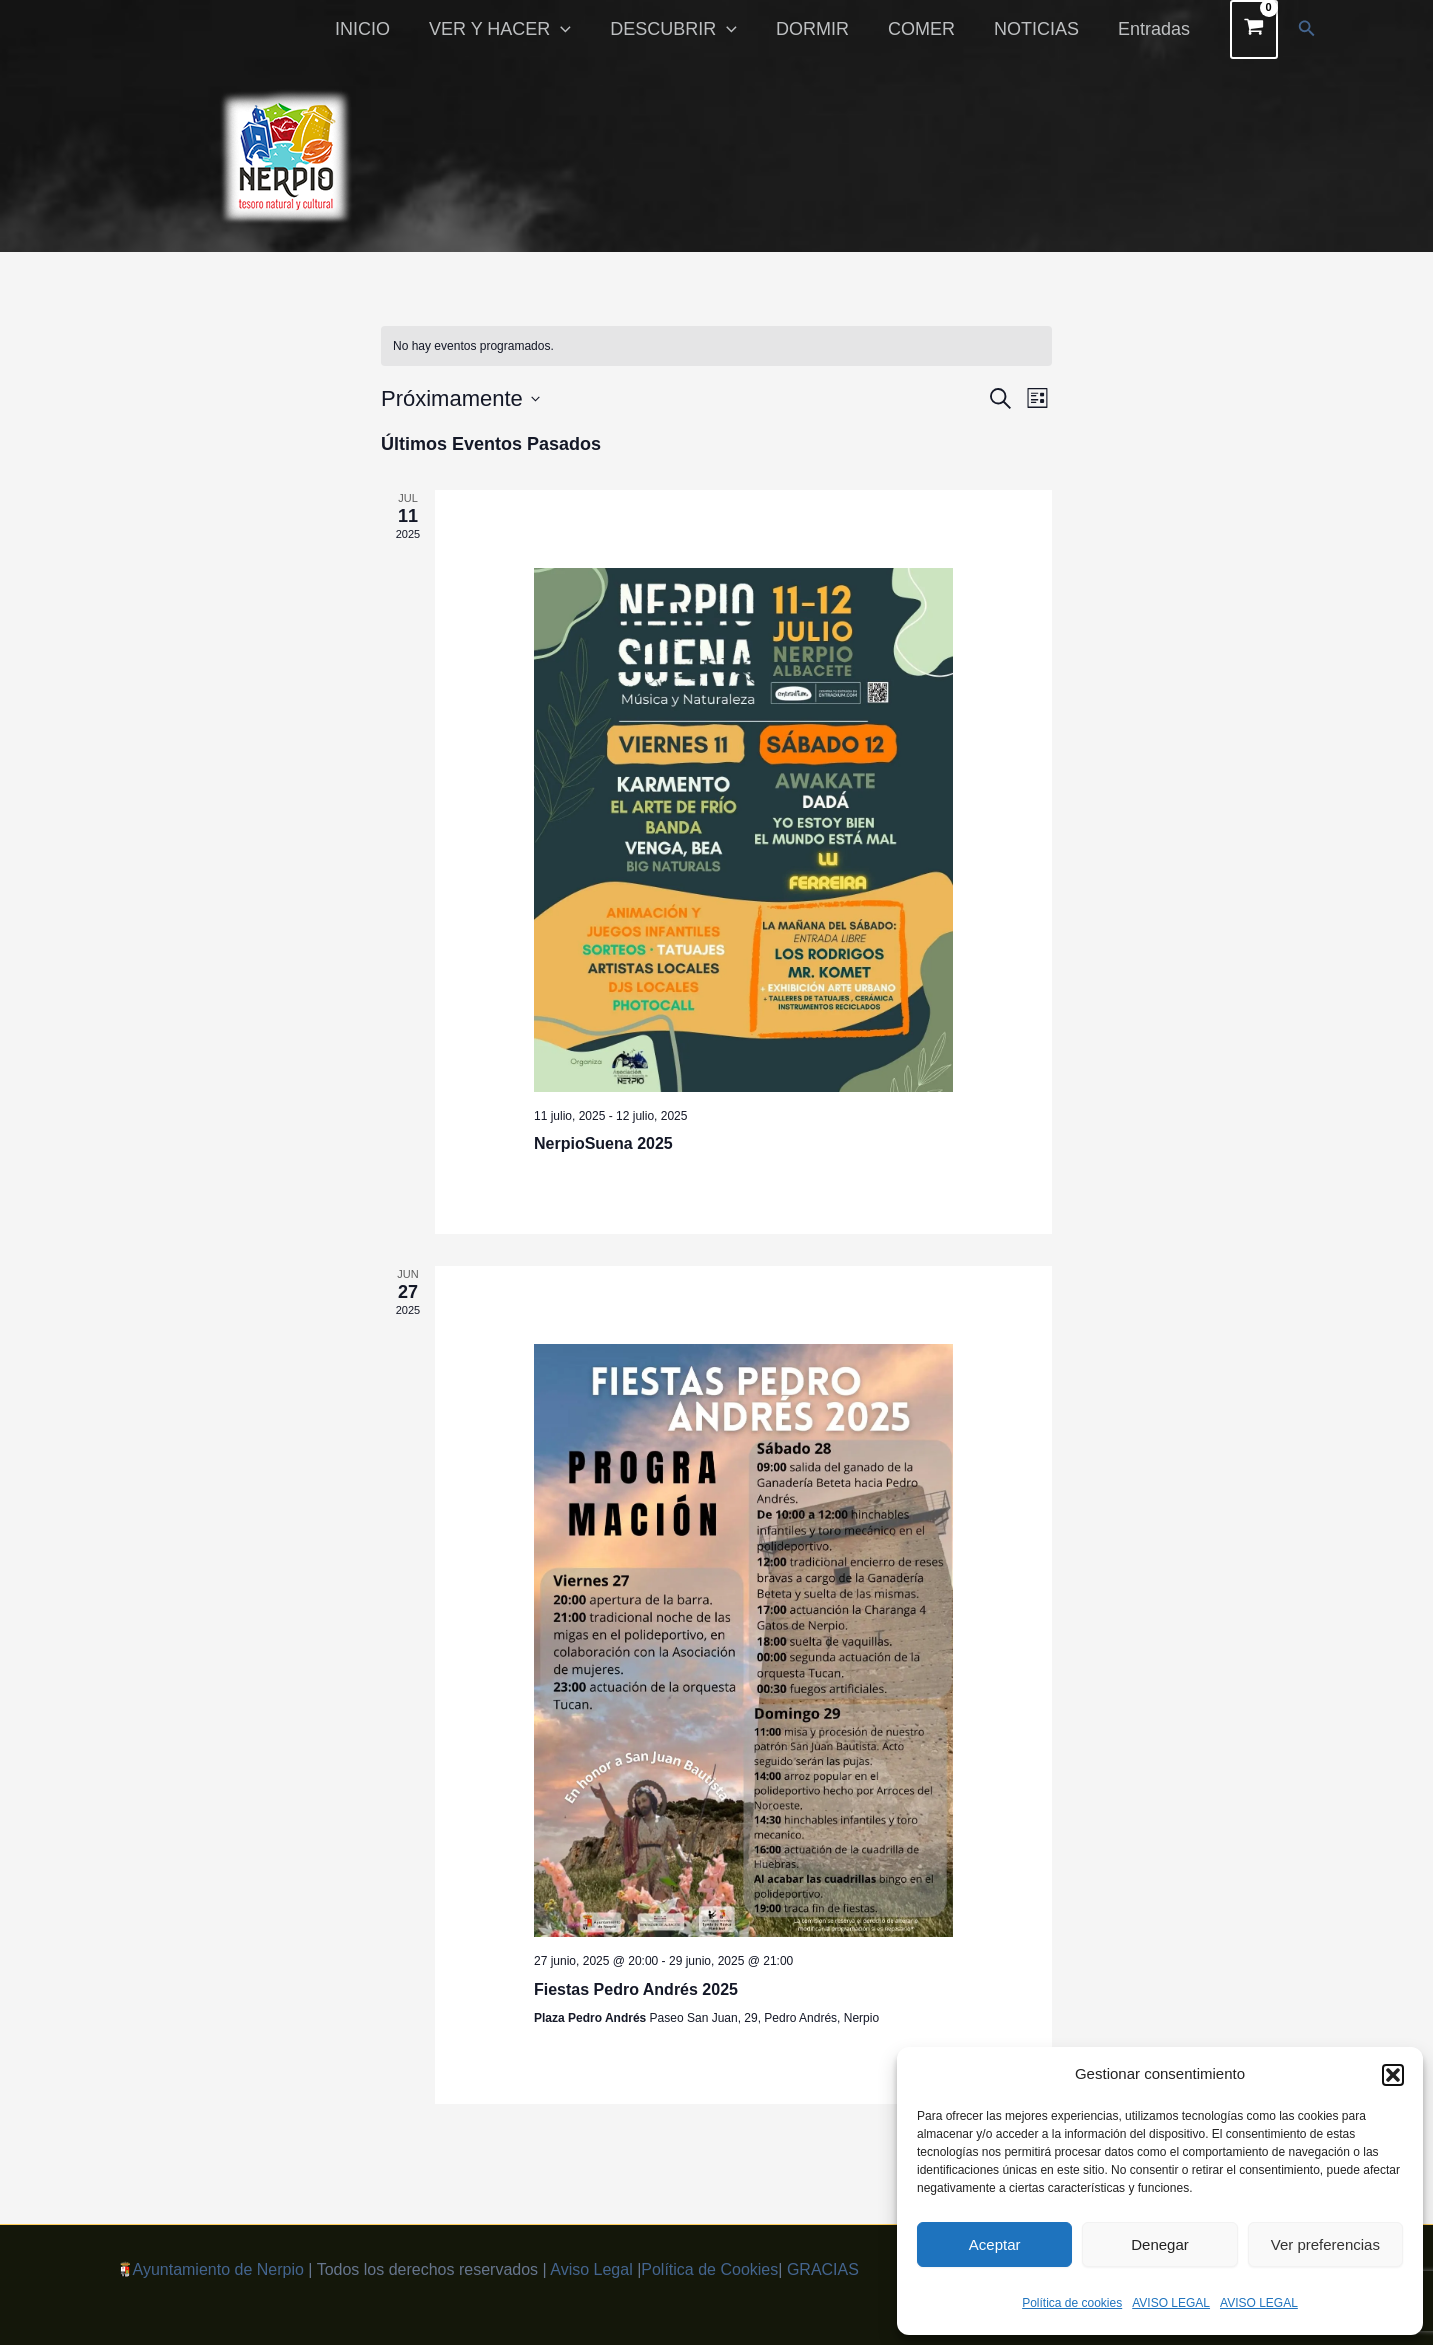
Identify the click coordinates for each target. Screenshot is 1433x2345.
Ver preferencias (1325, 2244)
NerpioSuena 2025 (603, 1143)
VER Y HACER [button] (516, 29)
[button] (1393, 2075)
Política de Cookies (709, 2269)
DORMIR (822, 29)
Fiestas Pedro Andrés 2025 (636, 1989)
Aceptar (995, 2244)
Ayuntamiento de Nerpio (218, 2269)
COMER (928, 29)
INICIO (381, 29)
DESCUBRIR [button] (687, 29)
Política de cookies (1072, 2303)
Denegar (1160, 2244)
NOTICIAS (1040, 29)
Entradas (1155, 29)
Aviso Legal (591, 2269)
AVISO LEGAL (1171, 2303)
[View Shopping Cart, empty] (1254, 29)
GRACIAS (823, 2269)
